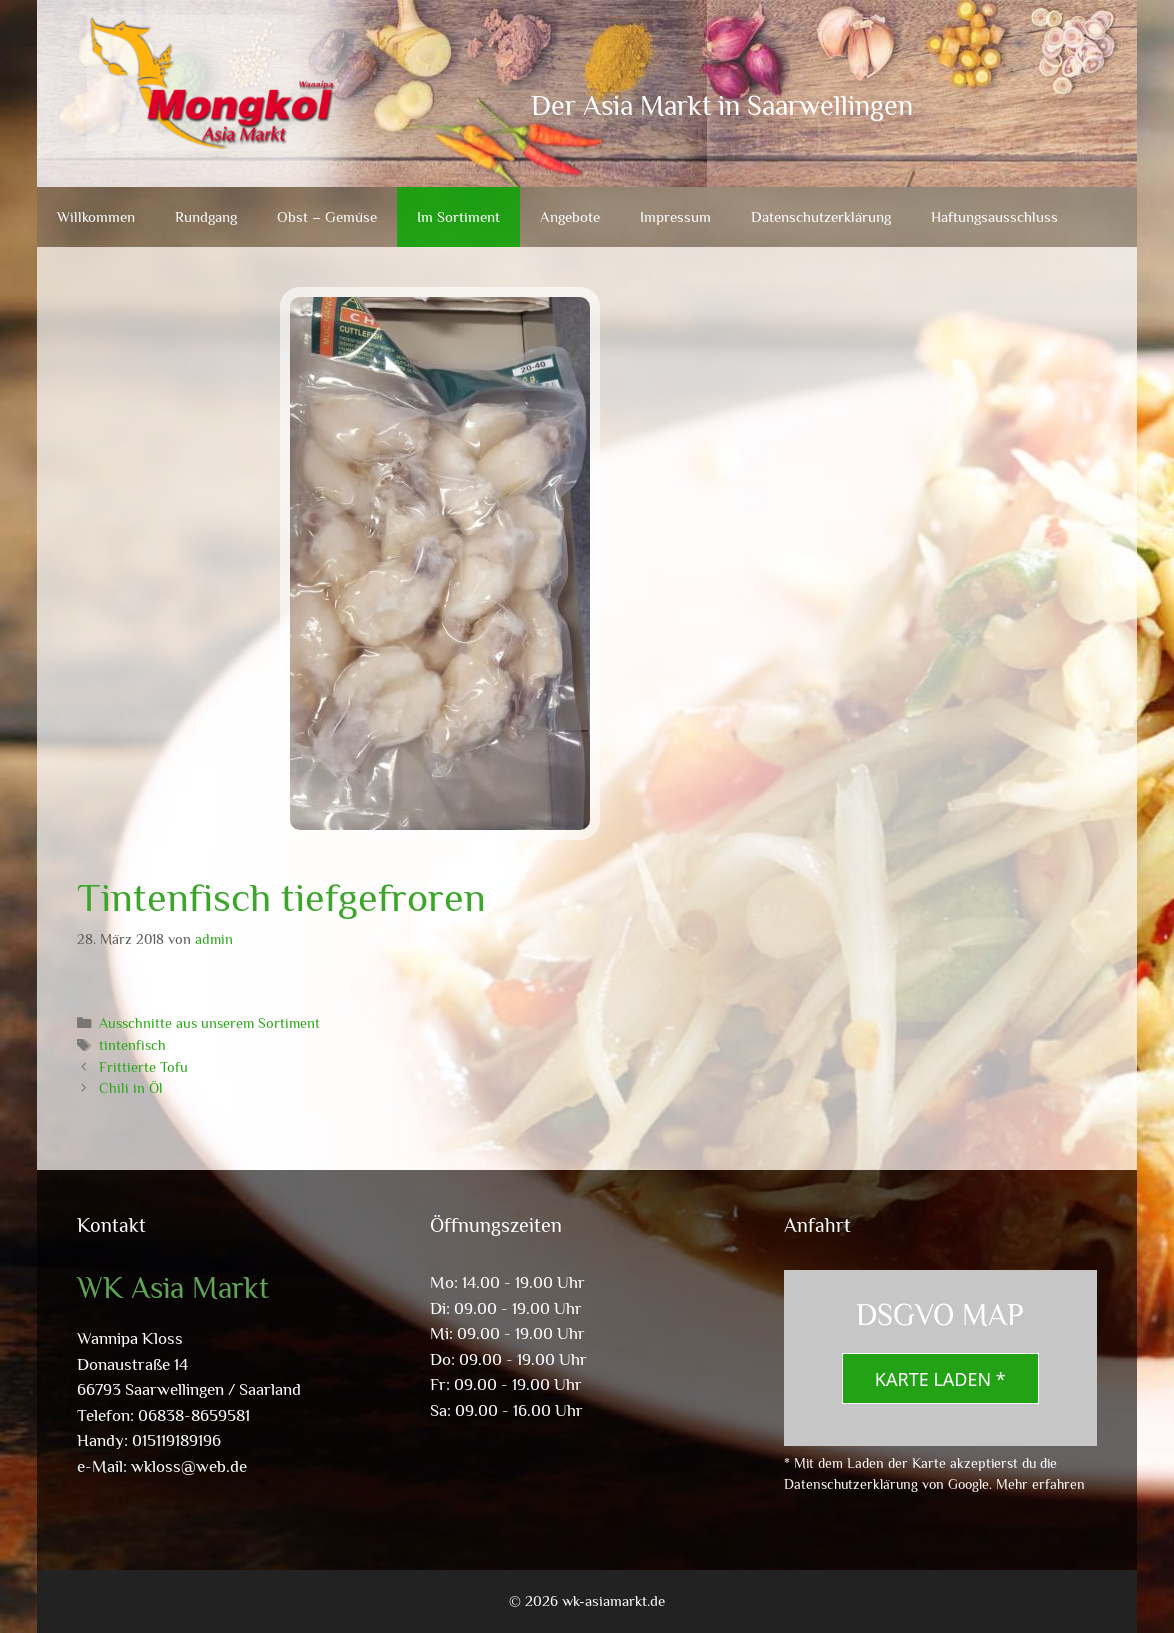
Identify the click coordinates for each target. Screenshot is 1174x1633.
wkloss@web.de (189, 1466)
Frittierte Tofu (143, 1067)
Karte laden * (940, 1379)
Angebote (570, 216)
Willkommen (96, 216)
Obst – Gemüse (327, 216)
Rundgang (206, 216)
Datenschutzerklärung (821, 216)
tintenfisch (132, 1045)
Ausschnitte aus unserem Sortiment (209, 1023)
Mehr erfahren (1040, 1484)
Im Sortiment (458, 216)
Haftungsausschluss (994, 216)
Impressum (675, 216)
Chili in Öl (131, 1088)
